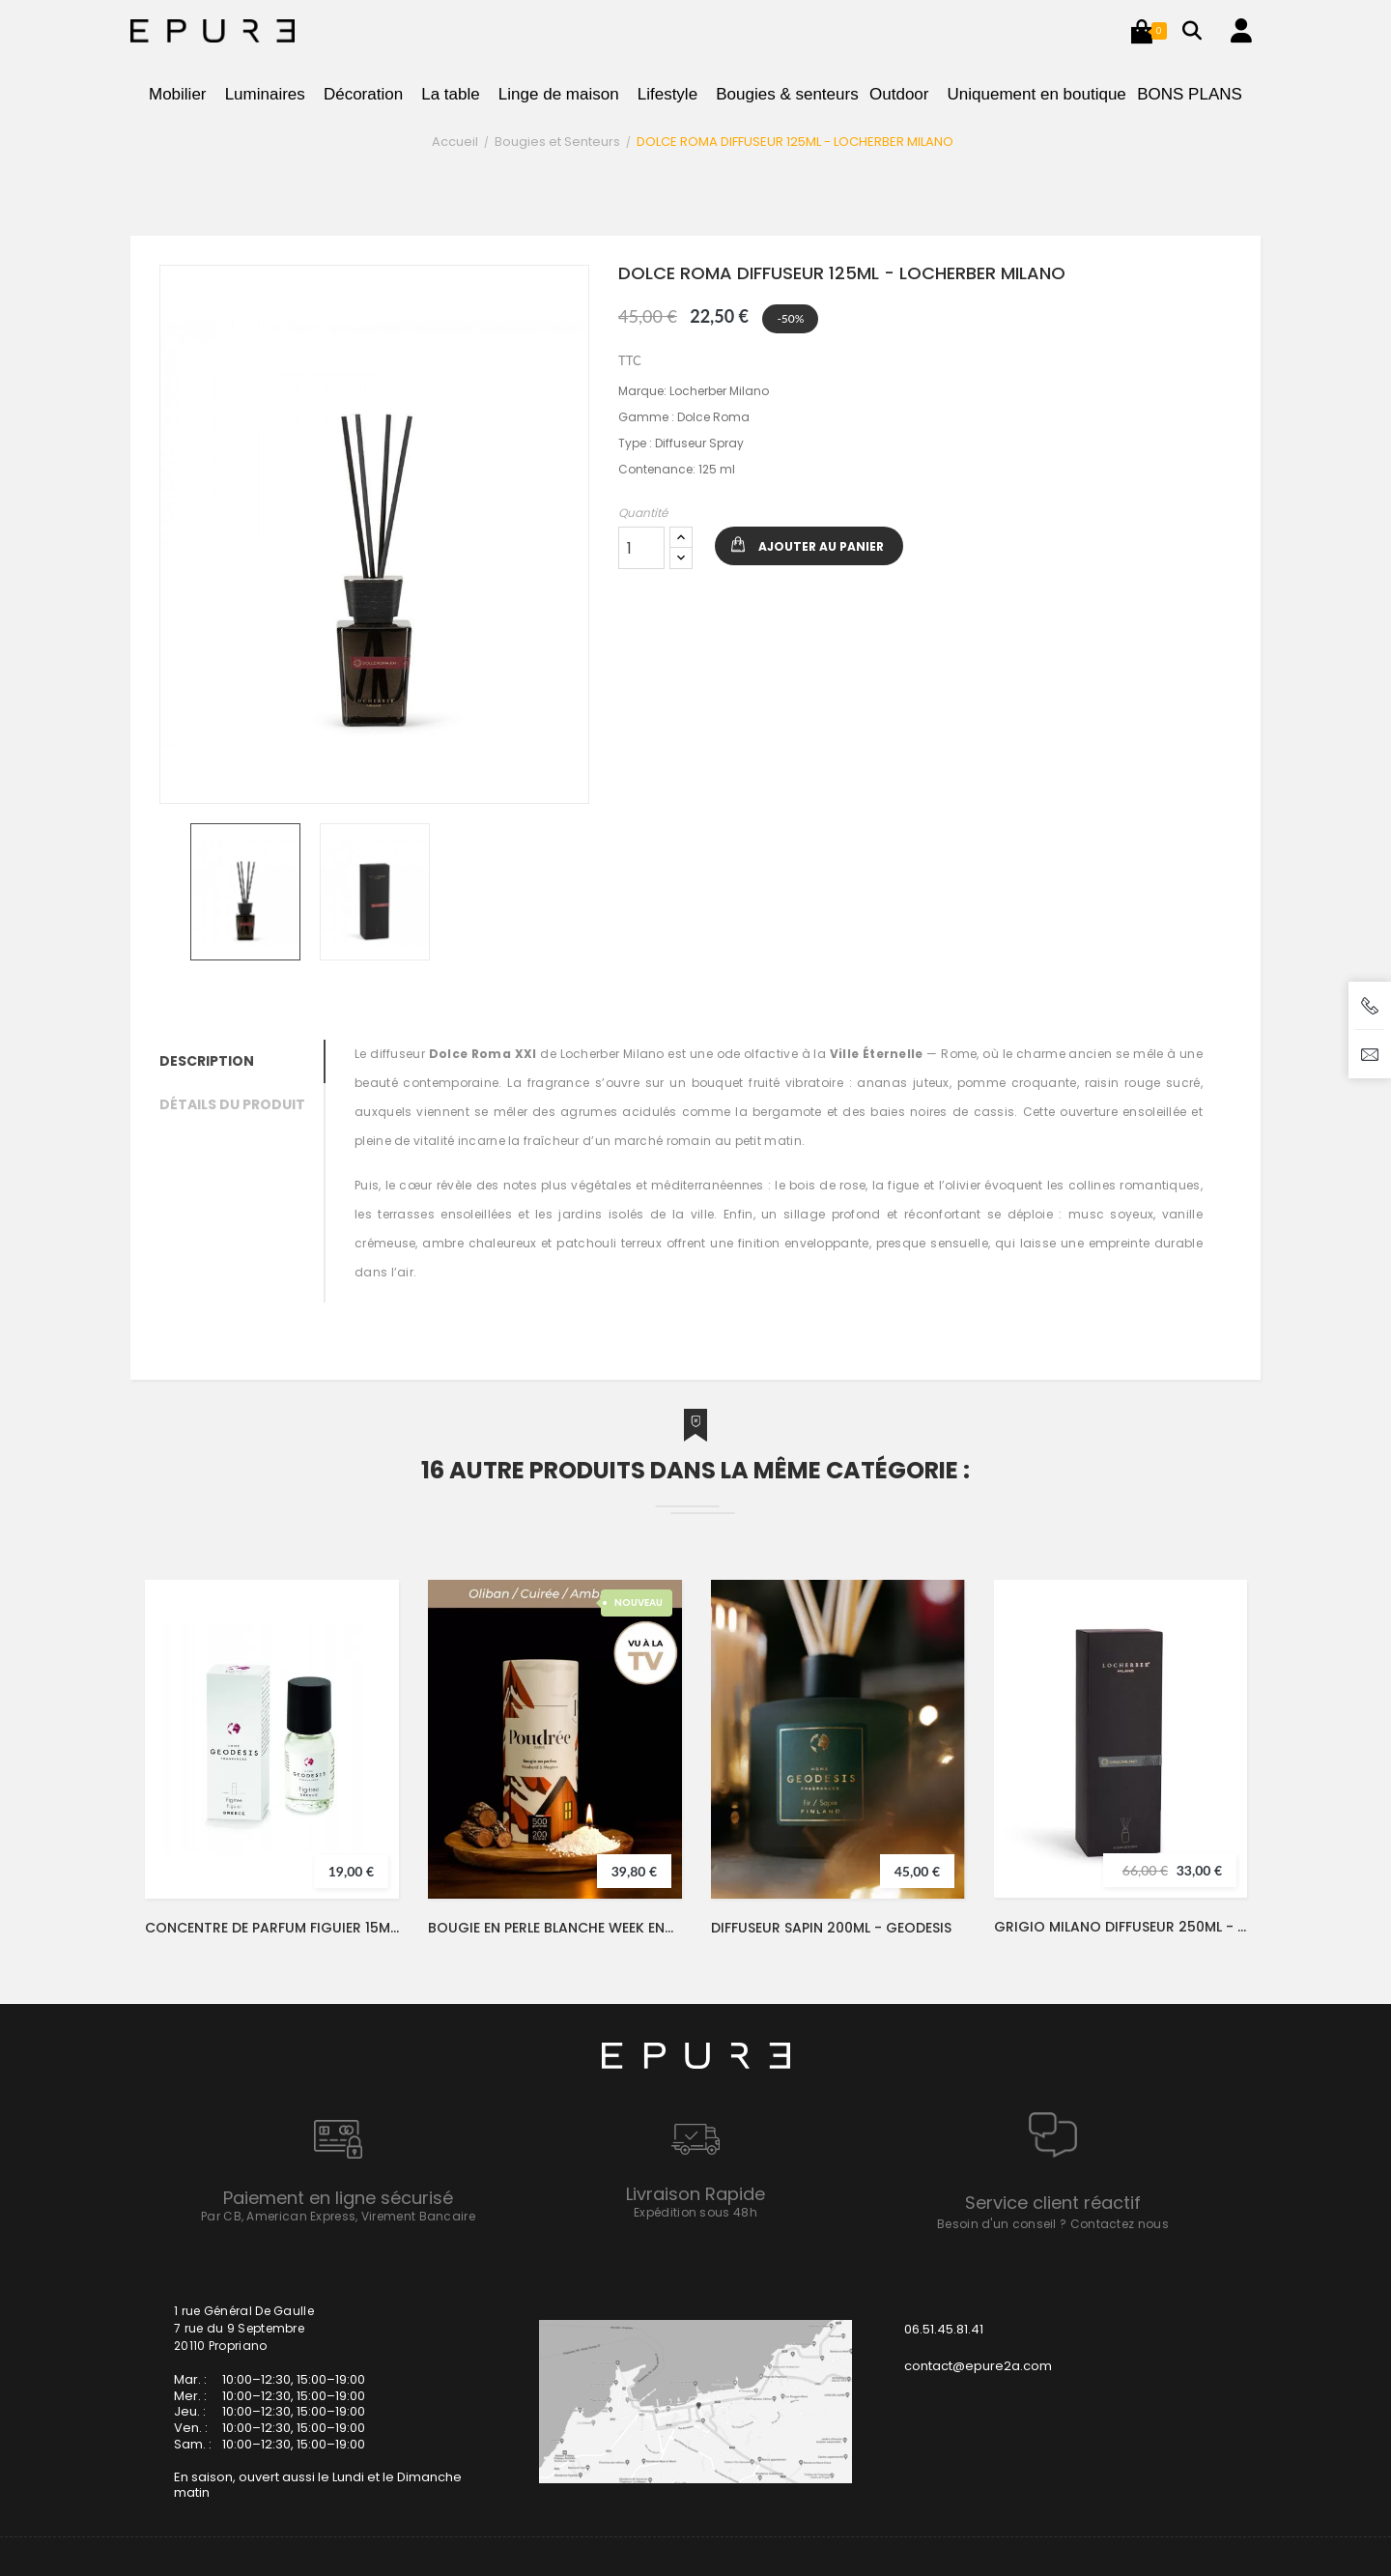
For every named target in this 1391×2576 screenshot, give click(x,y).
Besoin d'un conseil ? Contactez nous (1053, 2224)
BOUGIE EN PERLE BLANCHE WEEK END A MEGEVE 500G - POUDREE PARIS (555, 1927)
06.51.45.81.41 (943, 2329)
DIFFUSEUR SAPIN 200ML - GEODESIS (831, 1927)
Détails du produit (232, 1104)
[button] (1141, 31)
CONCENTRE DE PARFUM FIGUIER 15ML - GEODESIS (272, 1927)
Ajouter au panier (821, 546)
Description (206, 1061)
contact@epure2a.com (978, 2366)
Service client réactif (1053, 2202)
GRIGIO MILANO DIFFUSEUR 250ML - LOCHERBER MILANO (1120, 1926)
